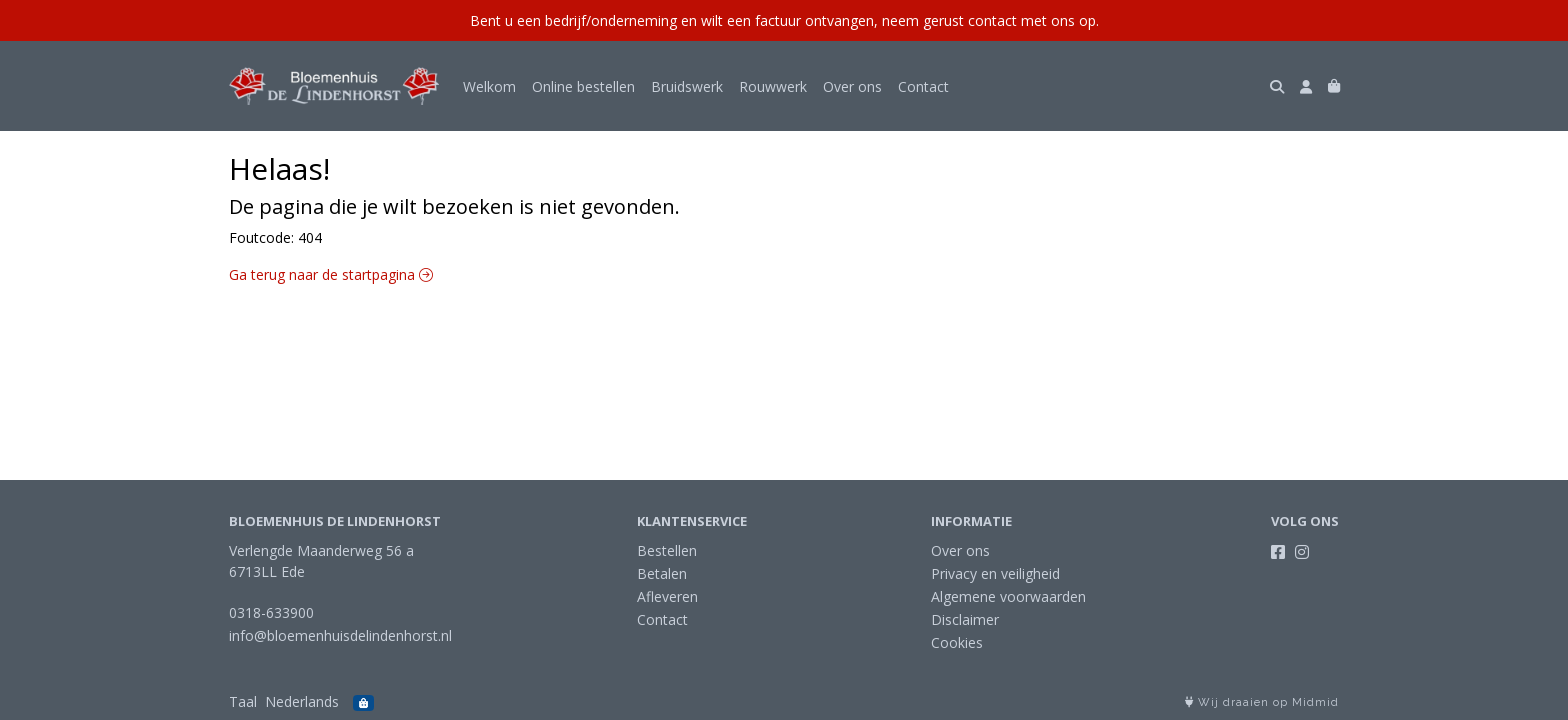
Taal (243, 701)
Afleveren (667, 596)
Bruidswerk (687, 86)
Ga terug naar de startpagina (331, 274)
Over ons (852, 86)
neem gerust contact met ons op (989, 20)
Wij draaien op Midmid (1262, 702)
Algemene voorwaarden (1008, 596)
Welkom (489, 86)
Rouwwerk (773, 86)
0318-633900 (271, 612)
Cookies (957, 642)
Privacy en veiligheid (995, 573)
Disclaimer (965, 619)
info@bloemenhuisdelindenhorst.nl (340, 635)
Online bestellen (583, 86)
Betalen (662, 573)
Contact (923, 86)
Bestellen (667, 550)
